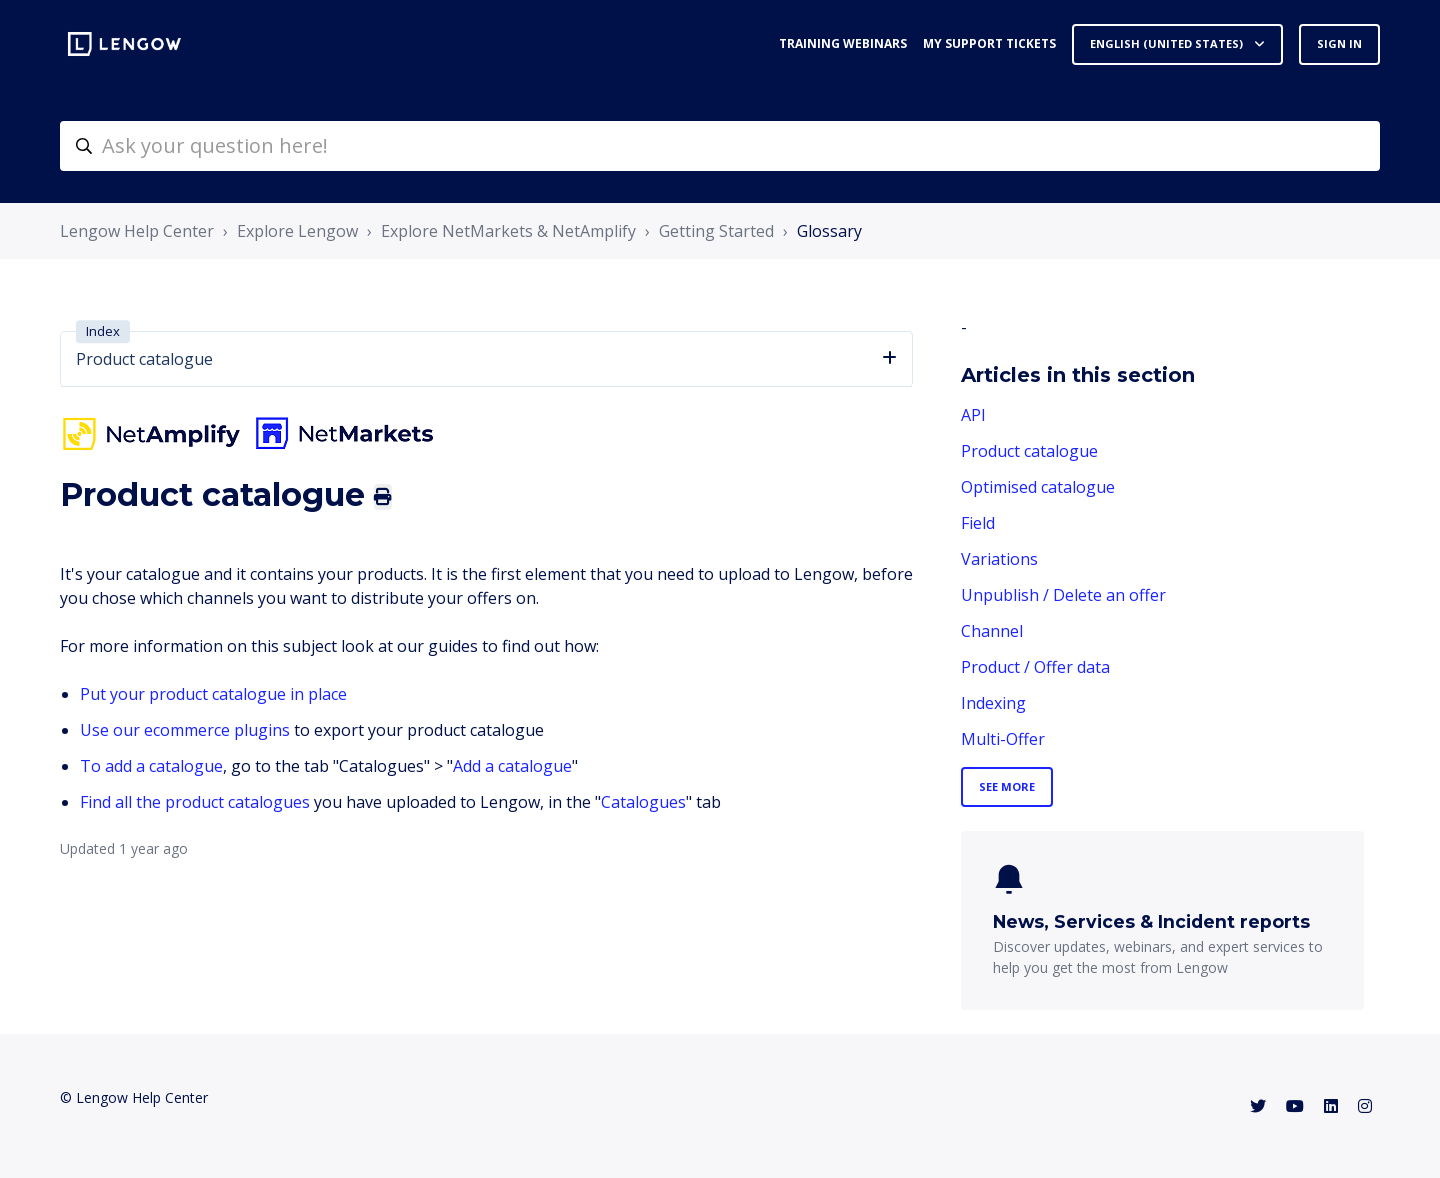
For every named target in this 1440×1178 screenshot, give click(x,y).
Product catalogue (1029, 451)
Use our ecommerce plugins (185, 730)
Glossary (829, 231)
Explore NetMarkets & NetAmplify (508, 231)
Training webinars (843, 43)
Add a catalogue (512, 766)
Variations (999, 559)
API (973, 415)
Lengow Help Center (137, 231)
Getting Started (716, 231)
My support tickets (989, 43)
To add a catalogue (151, 766)
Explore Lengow (297, 231)
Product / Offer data (1035, 667)
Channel (992, 631)
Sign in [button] (1339, 43)
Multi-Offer (1003, 739)
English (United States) (1168, 43)
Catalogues (643, 802)
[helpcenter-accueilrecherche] (720, 146)
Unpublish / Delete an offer (1063, 595)
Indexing (993, 703)
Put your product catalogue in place (213, 694)
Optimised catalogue (1038, 487)
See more (1007, 786)
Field (978, 523)
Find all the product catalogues (195, 802)
